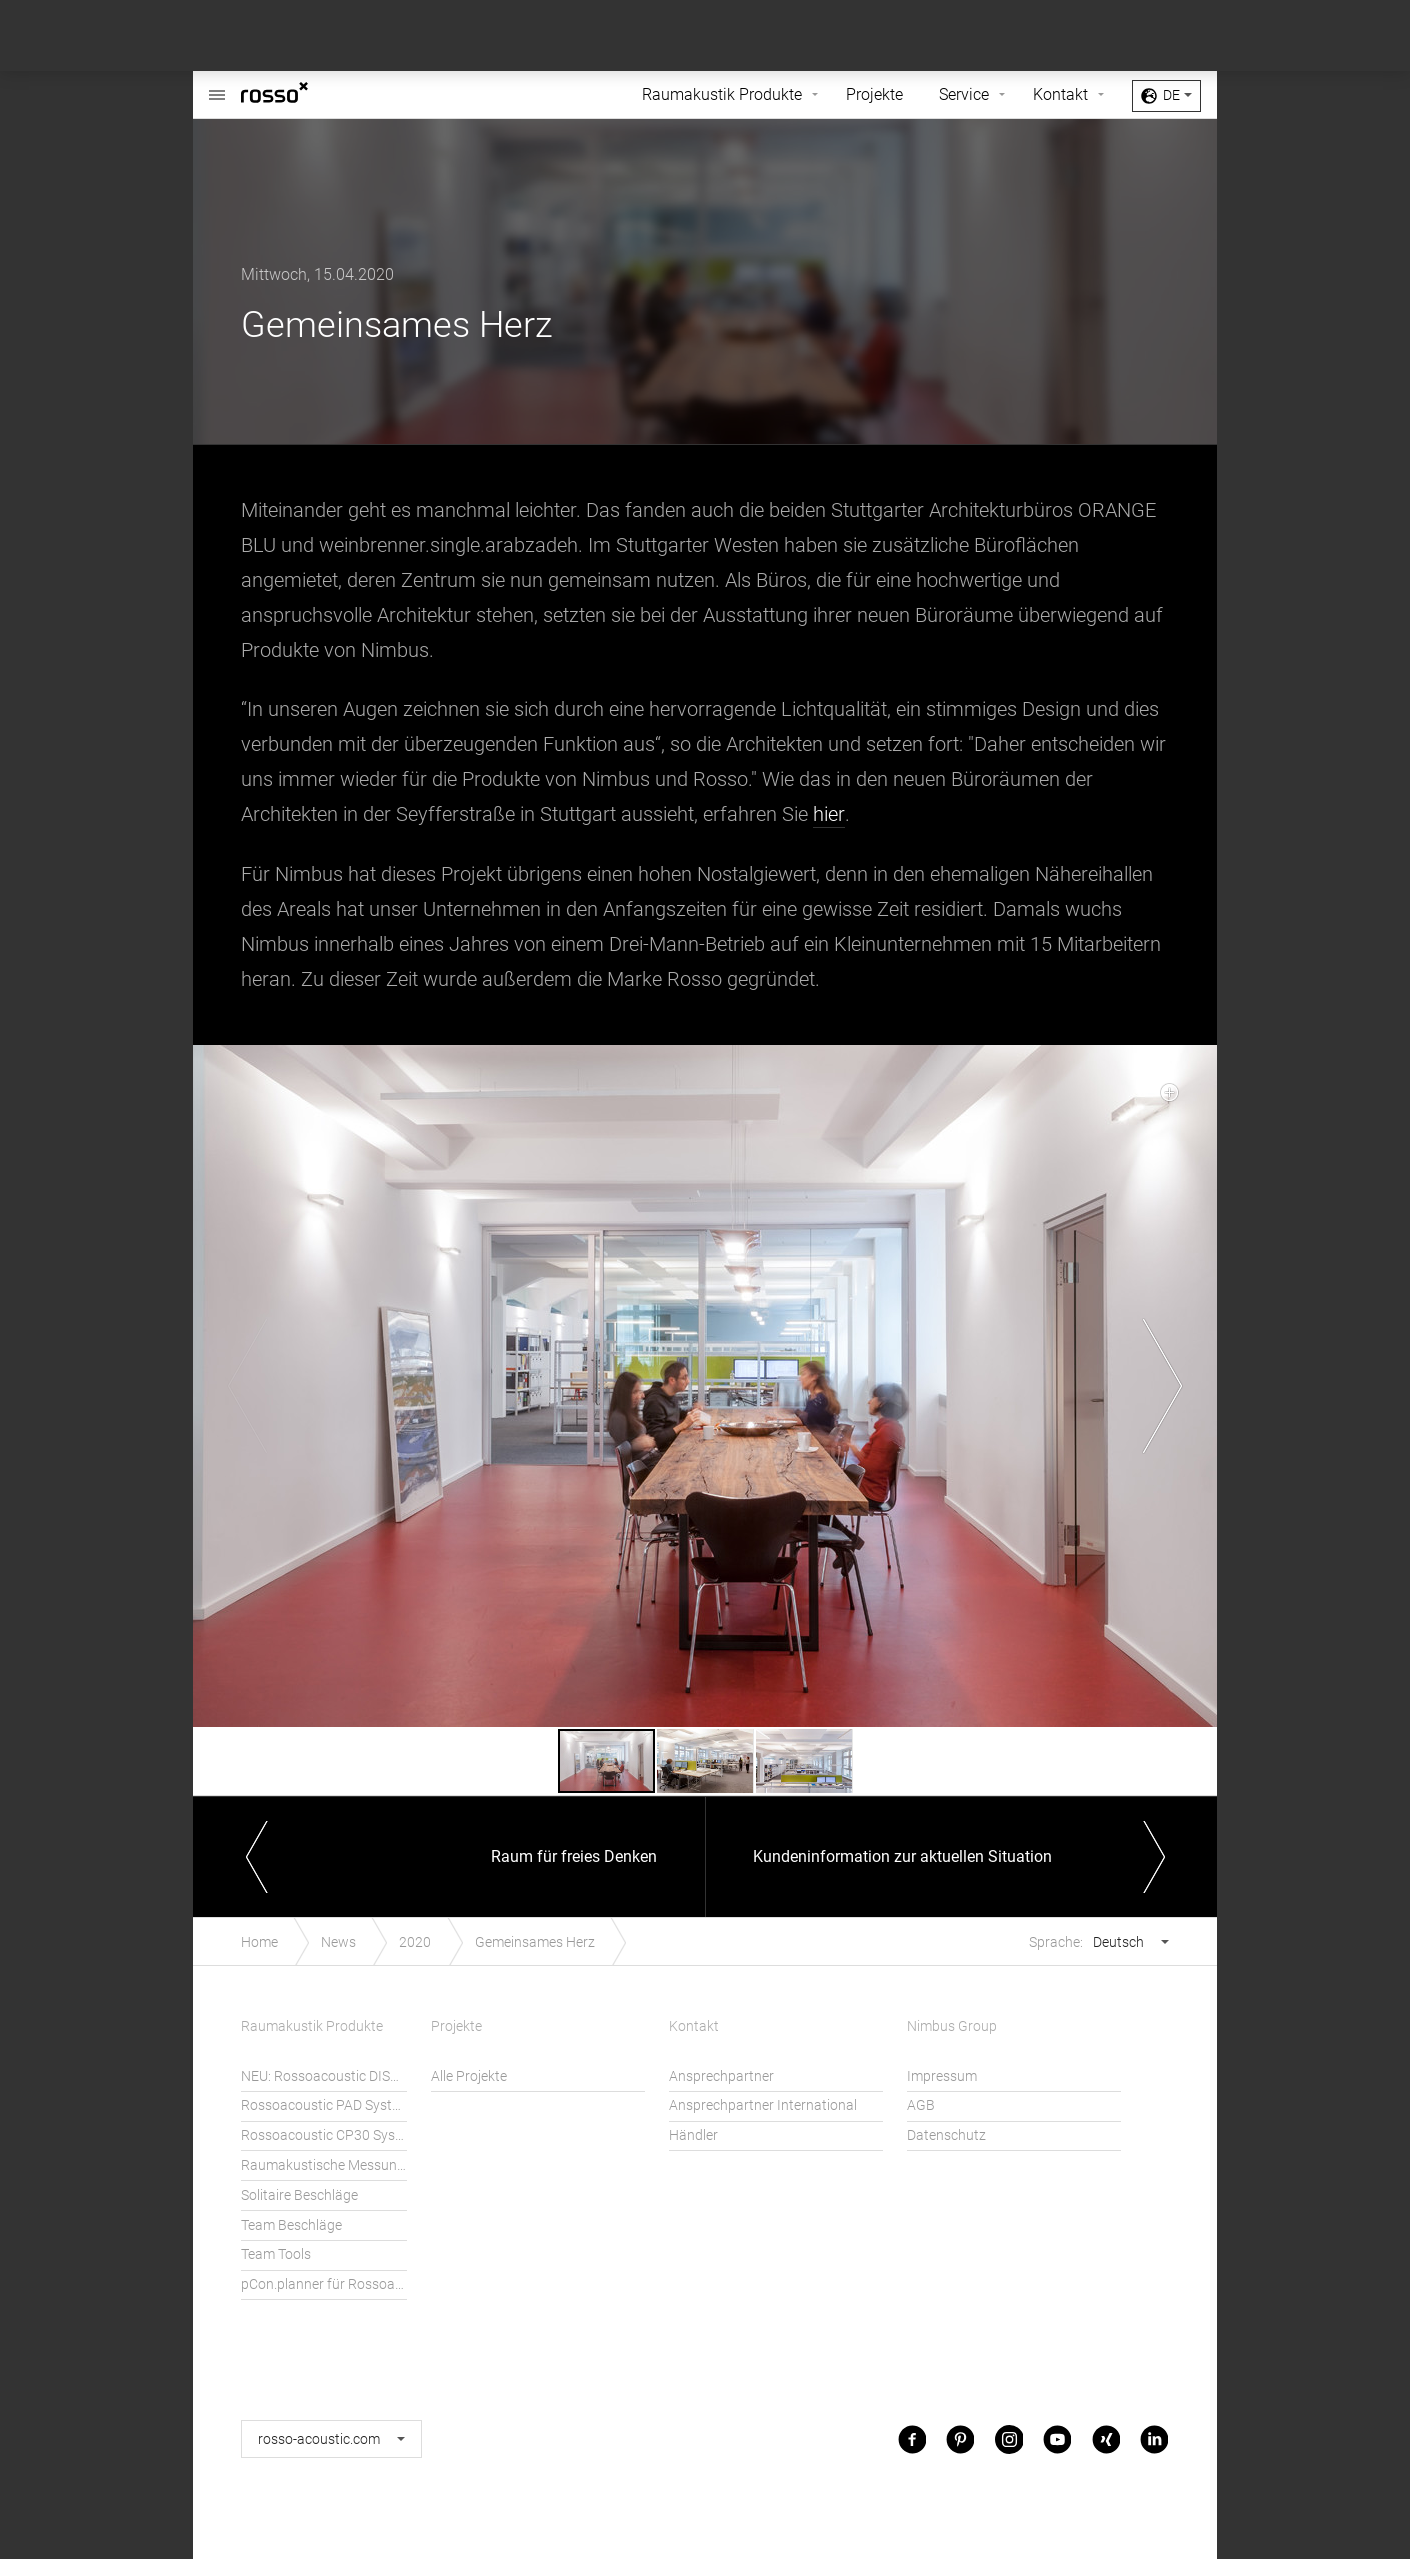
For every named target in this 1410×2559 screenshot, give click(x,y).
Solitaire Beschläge (299, 2194)
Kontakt (1060, 94)
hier (828, 814)
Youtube (1057, 2438)
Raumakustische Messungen (324, 2165)
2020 (415, 1941)
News (338, 1941)
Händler (693, 2135)
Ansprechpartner (721, 2075)
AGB (921, 2105)
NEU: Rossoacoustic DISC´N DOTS (324, 2075)
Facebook (912, 2438)
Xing (1106, 2438)
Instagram (1009, 2438)
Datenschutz (946, 2135)
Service (964, 94)
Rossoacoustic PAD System (324, 2105)
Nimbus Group (952, 2026)
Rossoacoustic (217, 84)
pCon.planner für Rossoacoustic (324, 2284)
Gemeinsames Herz (535, 1941)
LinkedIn (1154, 2438)
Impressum (942, 2075)
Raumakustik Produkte (722, 94)
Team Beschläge (291, 2224)
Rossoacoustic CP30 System (324, 2135)
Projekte (874, 94)
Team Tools (276, 2254)
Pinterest (960, 2438)
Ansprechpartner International (763, 2105)
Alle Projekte (469, 2075)
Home (259, 1941)
